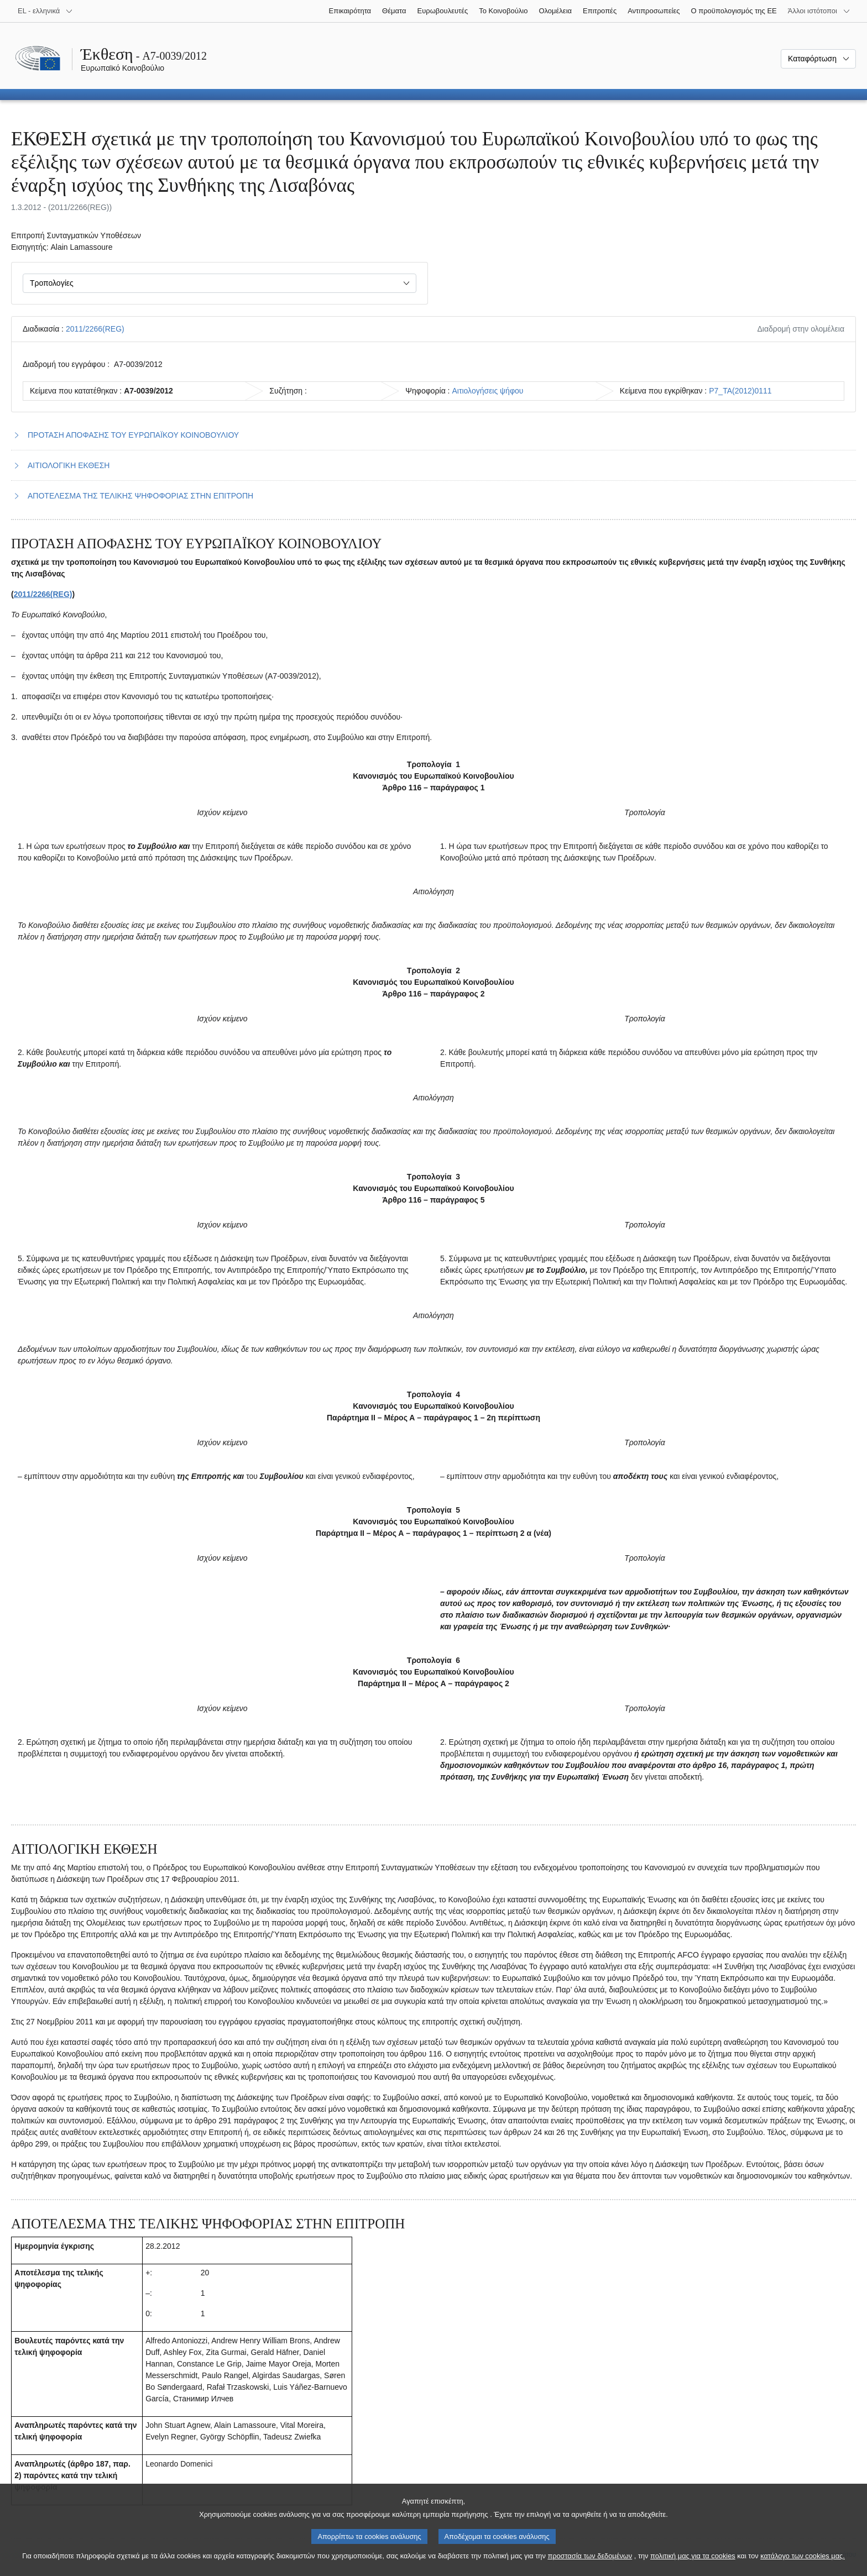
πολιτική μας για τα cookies (692, 2565)
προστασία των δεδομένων (589, 2565)
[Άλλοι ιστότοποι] (819, 11)
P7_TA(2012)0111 (740, 390)
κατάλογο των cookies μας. (802, 2565)
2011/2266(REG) (95, 328)
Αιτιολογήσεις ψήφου (488, 390)
